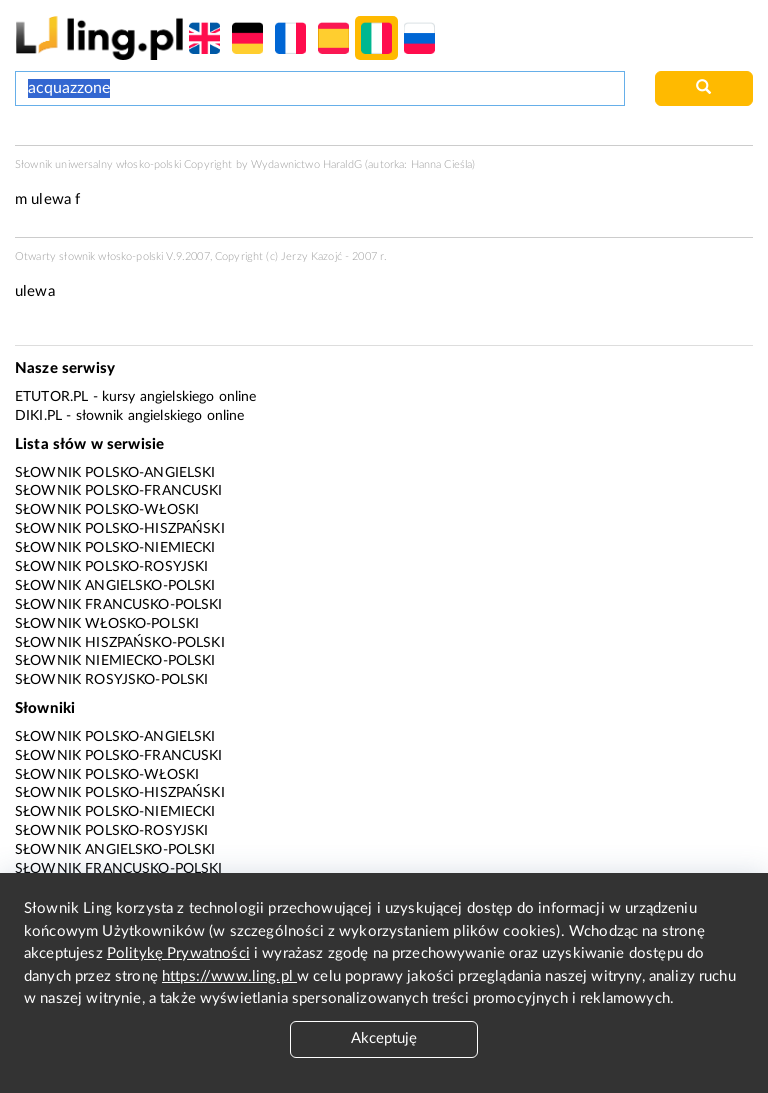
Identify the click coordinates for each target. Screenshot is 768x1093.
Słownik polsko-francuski (119, 491)
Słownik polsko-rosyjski (111, 567)
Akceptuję (384, 1038)
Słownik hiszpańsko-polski (120, 643)
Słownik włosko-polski (107, 624)
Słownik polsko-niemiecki (115, 548)
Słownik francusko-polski (119, 605)
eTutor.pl (51, 397)
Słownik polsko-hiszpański (120, 529)
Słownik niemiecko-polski (115, 661)
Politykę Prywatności (178, 953)
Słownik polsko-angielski (115, 473)
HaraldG (342, 164)
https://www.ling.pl (229, 976)
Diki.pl (38, 416)
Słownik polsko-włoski (107, 510)
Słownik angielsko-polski (115, 586)
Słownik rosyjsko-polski (111, 680)
